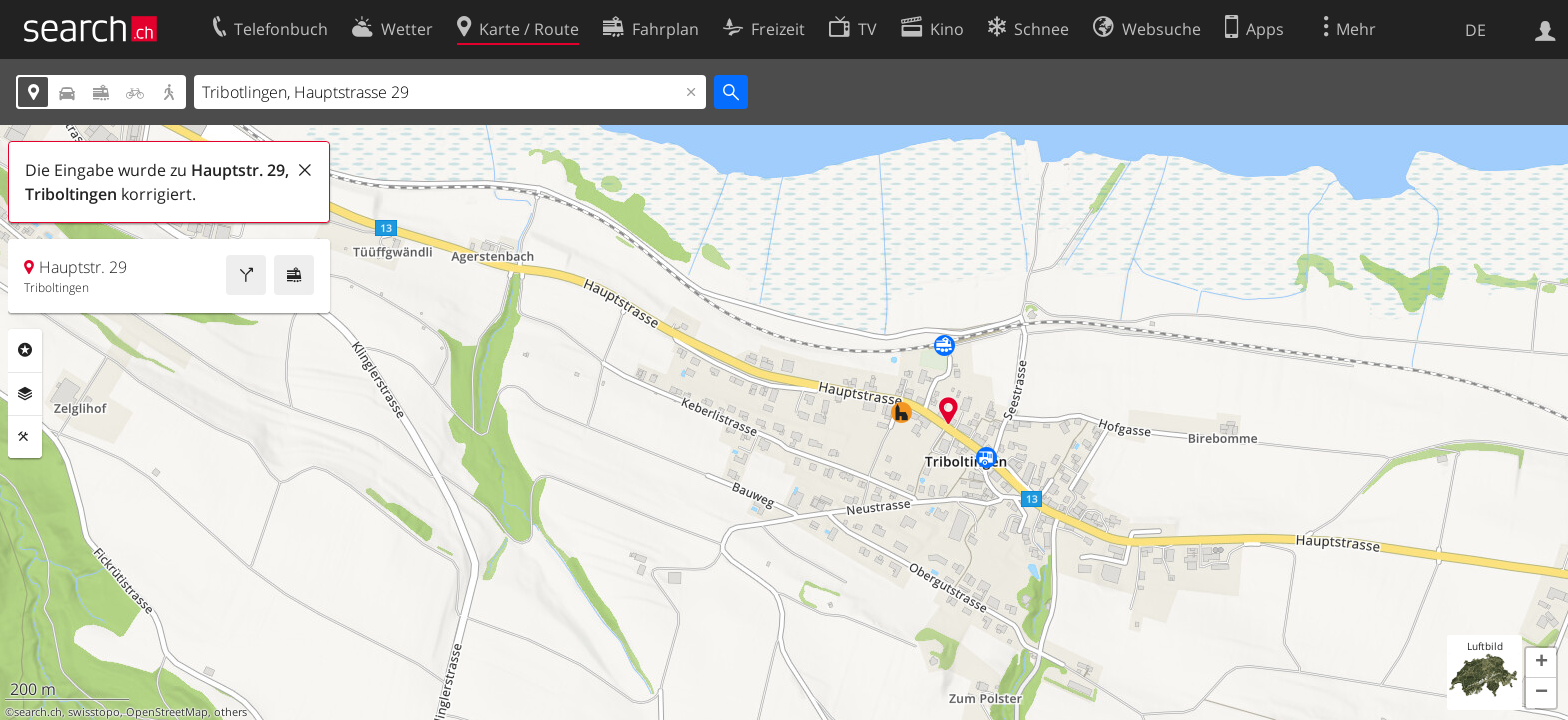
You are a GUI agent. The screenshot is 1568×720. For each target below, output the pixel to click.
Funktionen (25, 437)
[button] (1541, 663)
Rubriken (25, 350)
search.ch (38, 712)
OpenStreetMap (167, 712)
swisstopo (94, 712)
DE (1475, 30)
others (230, 712)
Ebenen (25, 394)
